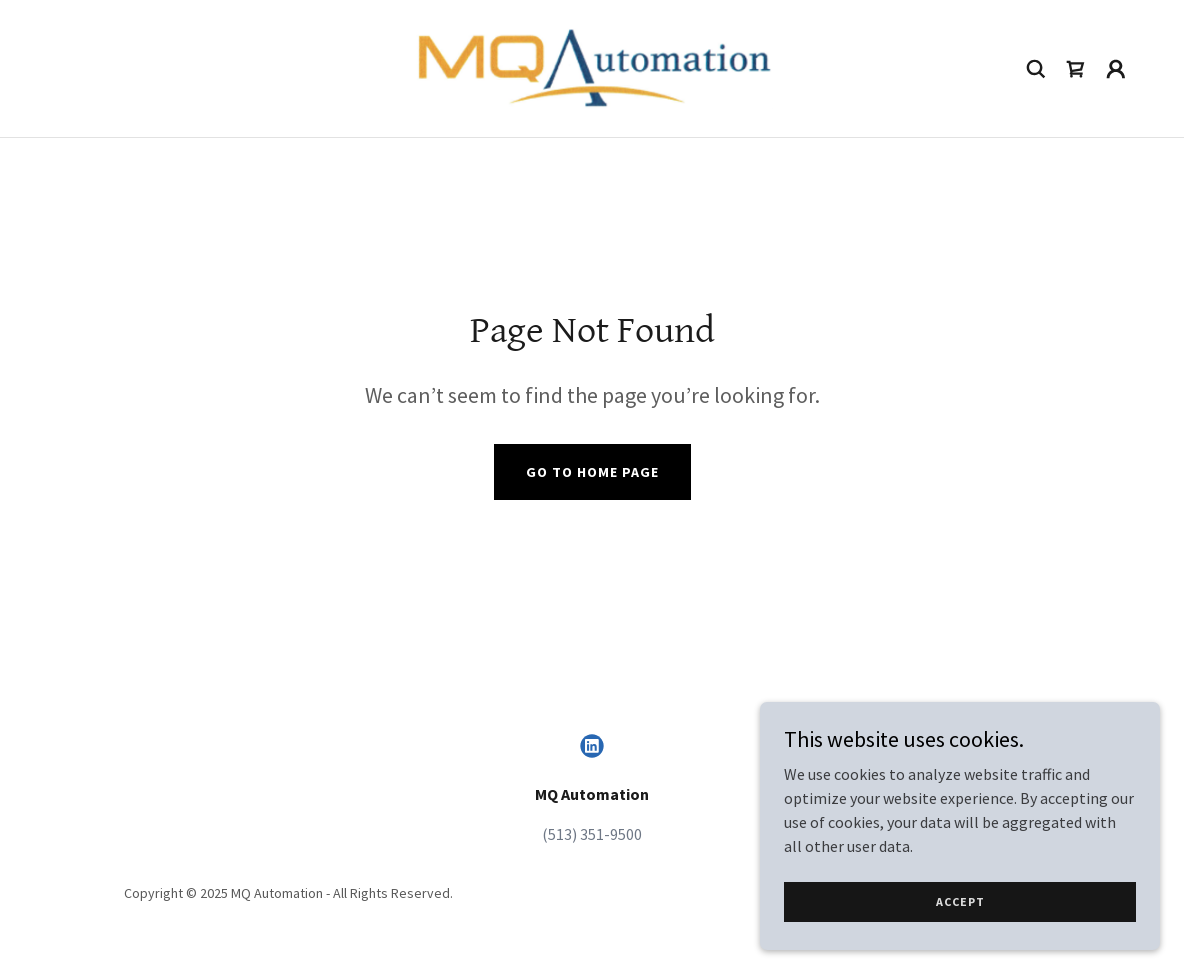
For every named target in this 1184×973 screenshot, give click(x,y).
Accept (960, 901)
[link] (592, 66)
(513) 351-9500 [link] (592, 834)
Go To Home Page (592, 472)
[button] (1116, 69)
